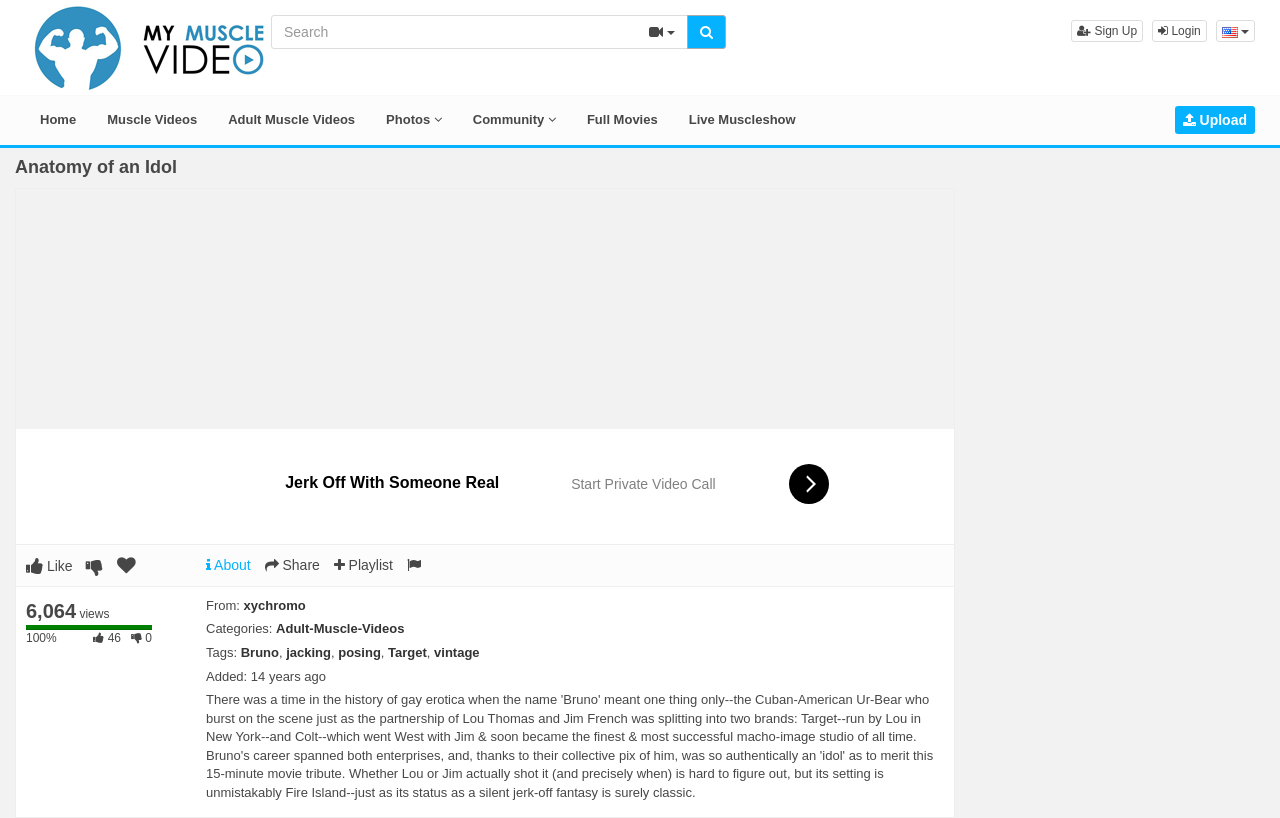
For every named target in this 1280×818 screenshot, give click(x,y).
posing (359, 652)
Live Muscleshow (742, 119)
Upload (1215, 120)
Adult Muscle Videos (291, 119)
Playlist (363, 565)
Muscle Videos (152, 119)
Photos (414, 119)
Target (407, 652)
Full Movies (622, 119)
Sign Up (1107, 31)
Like (49, 566)
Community (514, 119)
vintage (457, 652)
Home (58, 119)
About (228, 565)
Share (292, 565)
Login (1179, 31)
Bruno (260, 652)
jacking (308, 652)
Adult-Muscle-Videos (340, 628)
